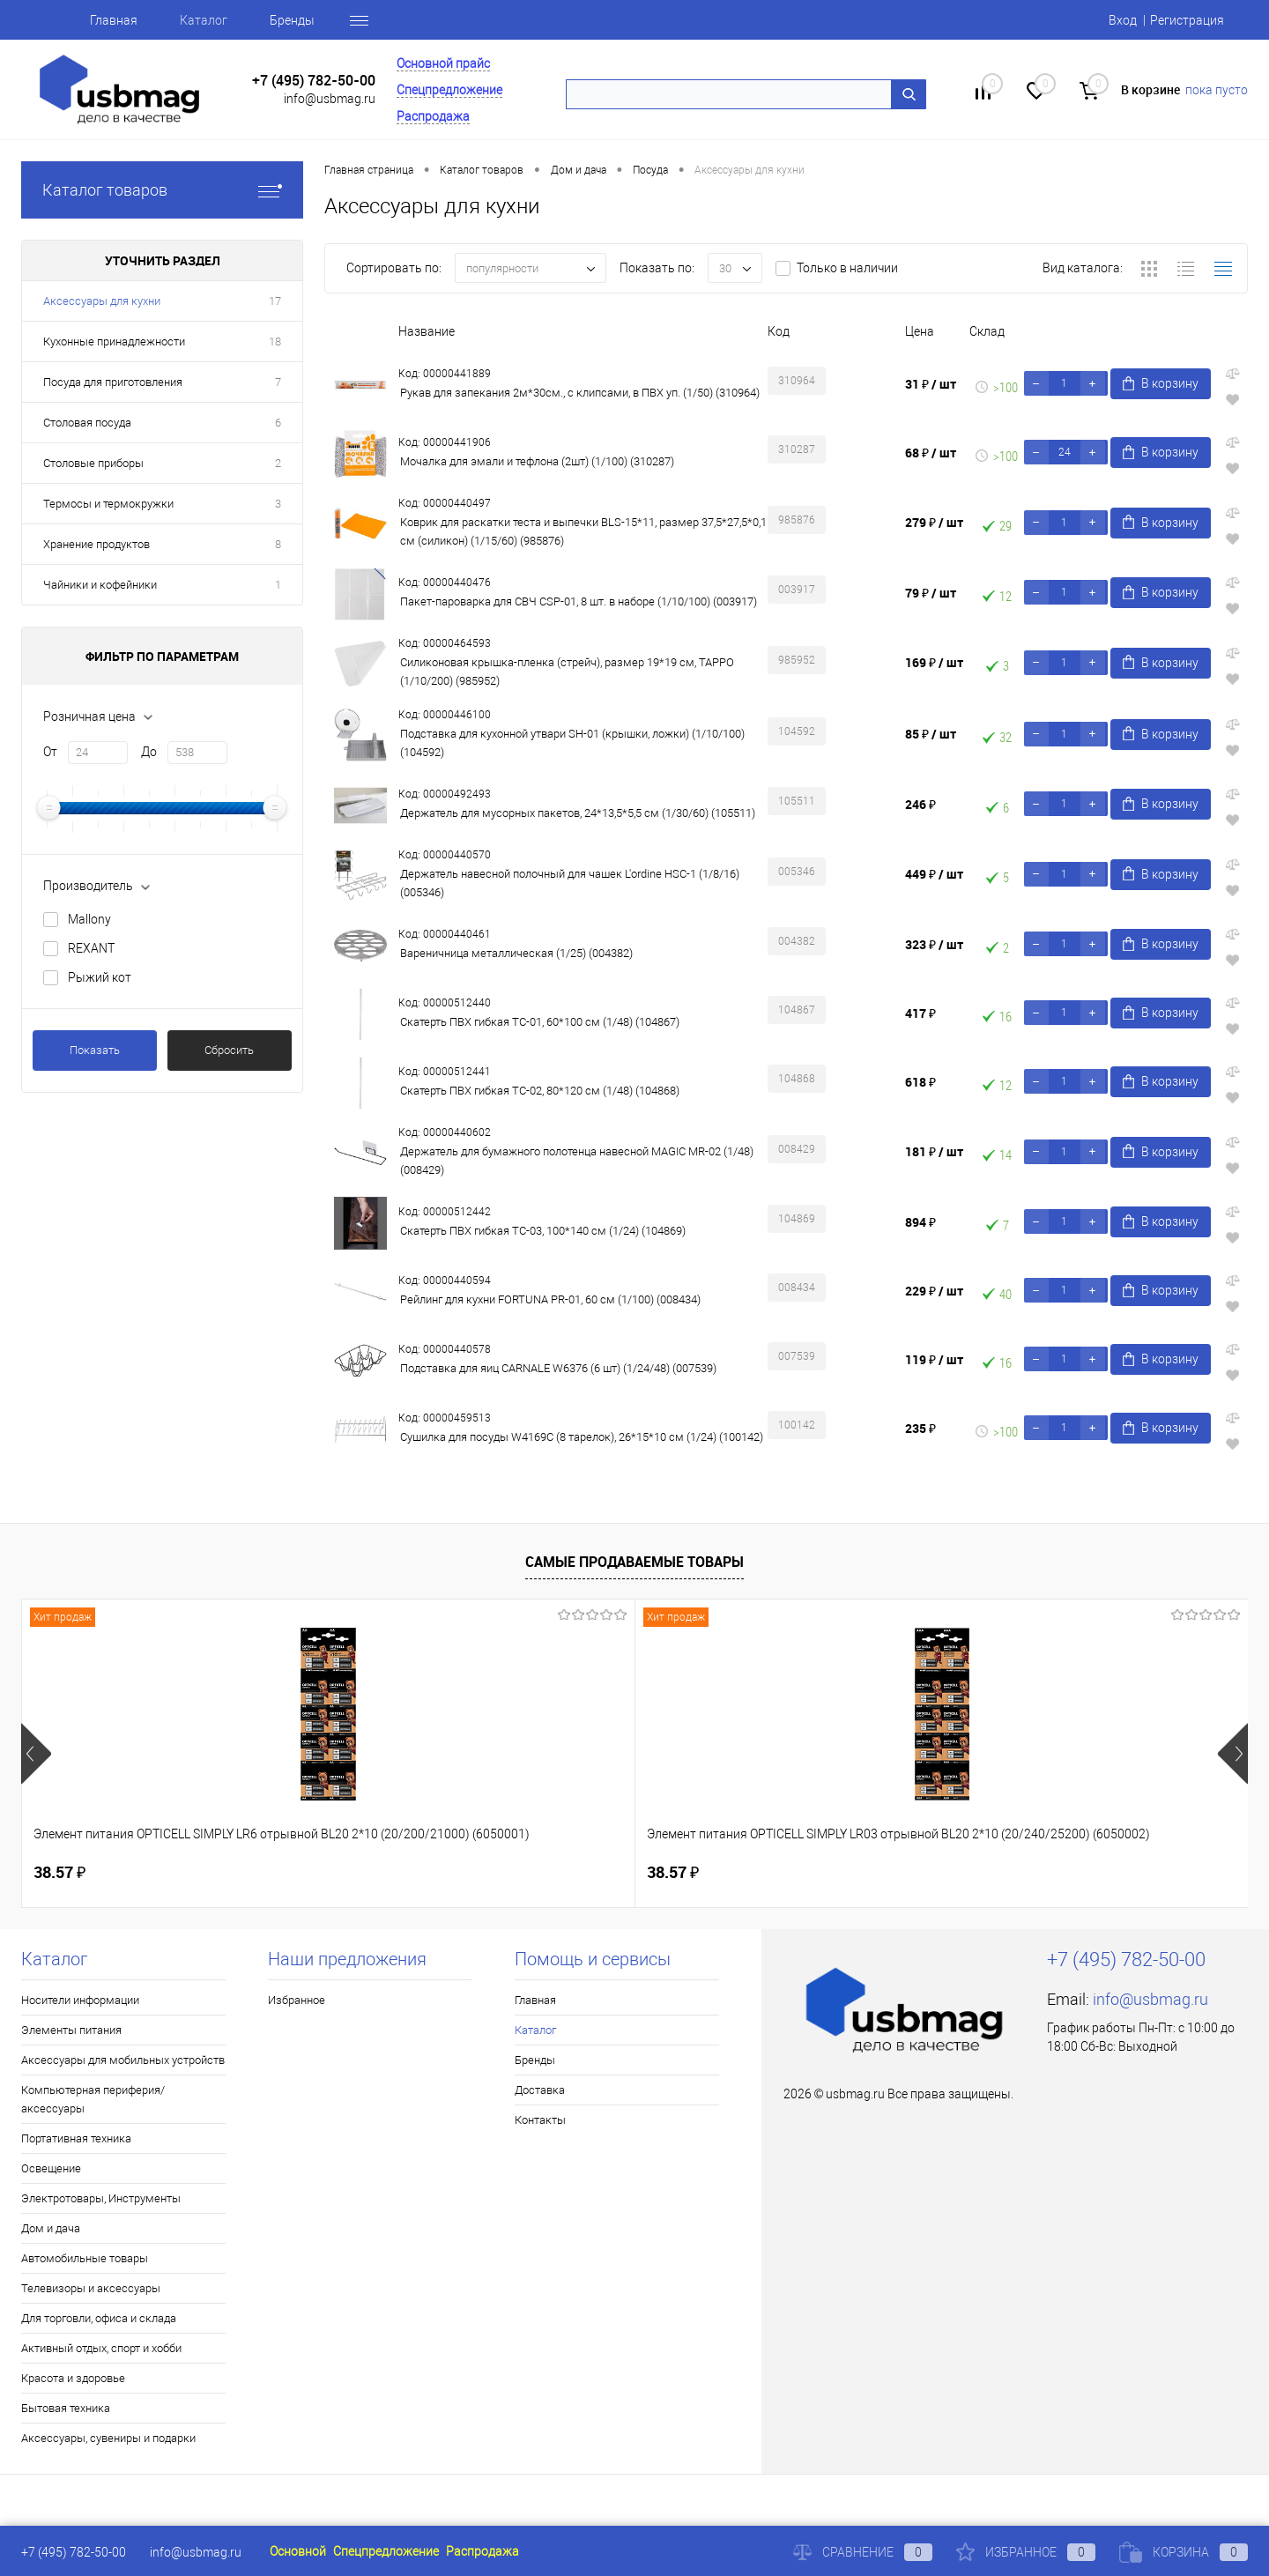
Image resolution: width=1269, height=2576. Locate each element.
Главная (113, 20)
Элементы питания (71, 2030)
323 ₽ (934, 944)
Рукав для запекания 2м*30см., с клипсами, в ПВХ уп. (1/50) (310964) (580, 392)
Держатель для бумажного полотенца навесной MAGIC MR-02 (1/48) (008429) (576, 1161)
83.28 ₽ (995, 1872)
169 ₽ (934, 662)
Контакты (540, 2120)
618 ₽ (920, 1081)
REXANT (91, 948)
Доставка (540, 2090)
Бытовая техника (65, 2408)
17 (275, 301)
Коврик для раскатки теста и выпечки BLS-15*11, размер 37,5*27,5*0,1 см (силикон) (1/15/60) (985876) (583, 531)
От (50, 752)
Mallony (89, 919)
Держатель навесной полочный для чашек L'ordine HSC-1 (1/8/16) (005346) (569, 883)
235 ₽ (920, 1428)
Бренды (292, 20)
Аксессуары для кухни (101, 301)
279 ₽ (934, 522)
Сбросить (229, 1050)
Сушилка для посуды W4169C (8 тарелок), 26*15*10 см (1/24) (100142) (581, 1437)
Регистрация (1187, 20)
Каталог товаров (162, 190)
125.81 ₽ (692, 1872)
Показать (95, 1050)
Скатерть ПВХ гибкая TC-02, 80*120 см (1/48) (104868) (539, 1090)
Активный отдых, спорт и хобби (101, 2348)
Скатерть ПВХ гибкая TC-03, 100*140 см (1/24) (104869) (543, 1230)
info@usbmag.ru (329, 99)
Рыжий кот (99, 977)
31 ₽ (930, 383)
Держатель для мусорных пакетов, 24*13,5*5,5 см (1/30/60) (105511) (577, 813)
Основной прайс (443, 63)
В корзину (1162, 383)
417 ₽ (920, 1013)
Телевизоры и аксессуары (90, 2288)
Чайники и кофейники (100, 584)
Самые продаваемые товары (634, 1561)
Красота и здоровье (73, 2378)
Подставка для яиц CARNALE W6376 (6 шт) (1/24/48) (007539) (558, 1368)
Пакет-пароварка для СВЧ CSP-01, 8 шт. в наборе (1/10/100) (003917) (578, 601)
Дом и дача (50, 2228)
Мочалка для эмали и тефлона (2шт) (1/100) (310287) (537, 461)
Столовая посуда (87, 422)
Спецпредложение (449, 90)
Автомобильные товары (84, 2258)
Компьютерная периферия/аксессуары (93, 2099)
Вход (1123, 20)
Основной (298, 2551)
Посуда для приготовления (112, 382)
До (149, 752)
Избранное (296, 2000)
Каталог (203, 20)
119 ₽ (934, 1359)
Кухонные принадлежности (114, 341)
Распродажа (433, 116)
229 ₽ (934, 1290)
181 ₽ (934, 1151)
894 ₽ (920, 1222)
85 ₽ (930, 733)
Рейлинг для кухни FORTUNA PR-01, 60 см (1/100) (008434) (550, 1299)
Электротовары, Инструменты (101, 2198)
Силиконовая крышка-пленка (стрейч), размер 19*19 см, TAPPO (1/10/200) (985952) (567, 671)
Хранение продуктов (96, 544)
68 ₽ (930, 452)
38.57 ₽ (59, 1872)
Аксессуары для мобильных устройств (123, 2060)
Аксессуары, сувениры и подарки (108, 2438)
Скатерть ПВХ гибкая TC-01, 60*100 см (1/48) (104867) (539, 1021)
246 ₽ (920, 804)
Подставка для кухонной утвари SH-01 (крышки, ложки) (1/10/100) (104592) (572, 743)
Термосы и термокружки (108, 503)
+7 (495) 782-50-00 (313, 80)
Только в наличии (847, 268)
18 (275, 341)
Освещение (51, 2168)
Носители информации (80, 2000)
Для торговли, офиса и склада (98, 2318)
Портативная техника (76, 2138)
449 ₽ (934, 873)
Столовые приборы (93, 463)
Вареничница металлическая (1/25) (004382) (516, 953)
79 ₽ (930, 592)
